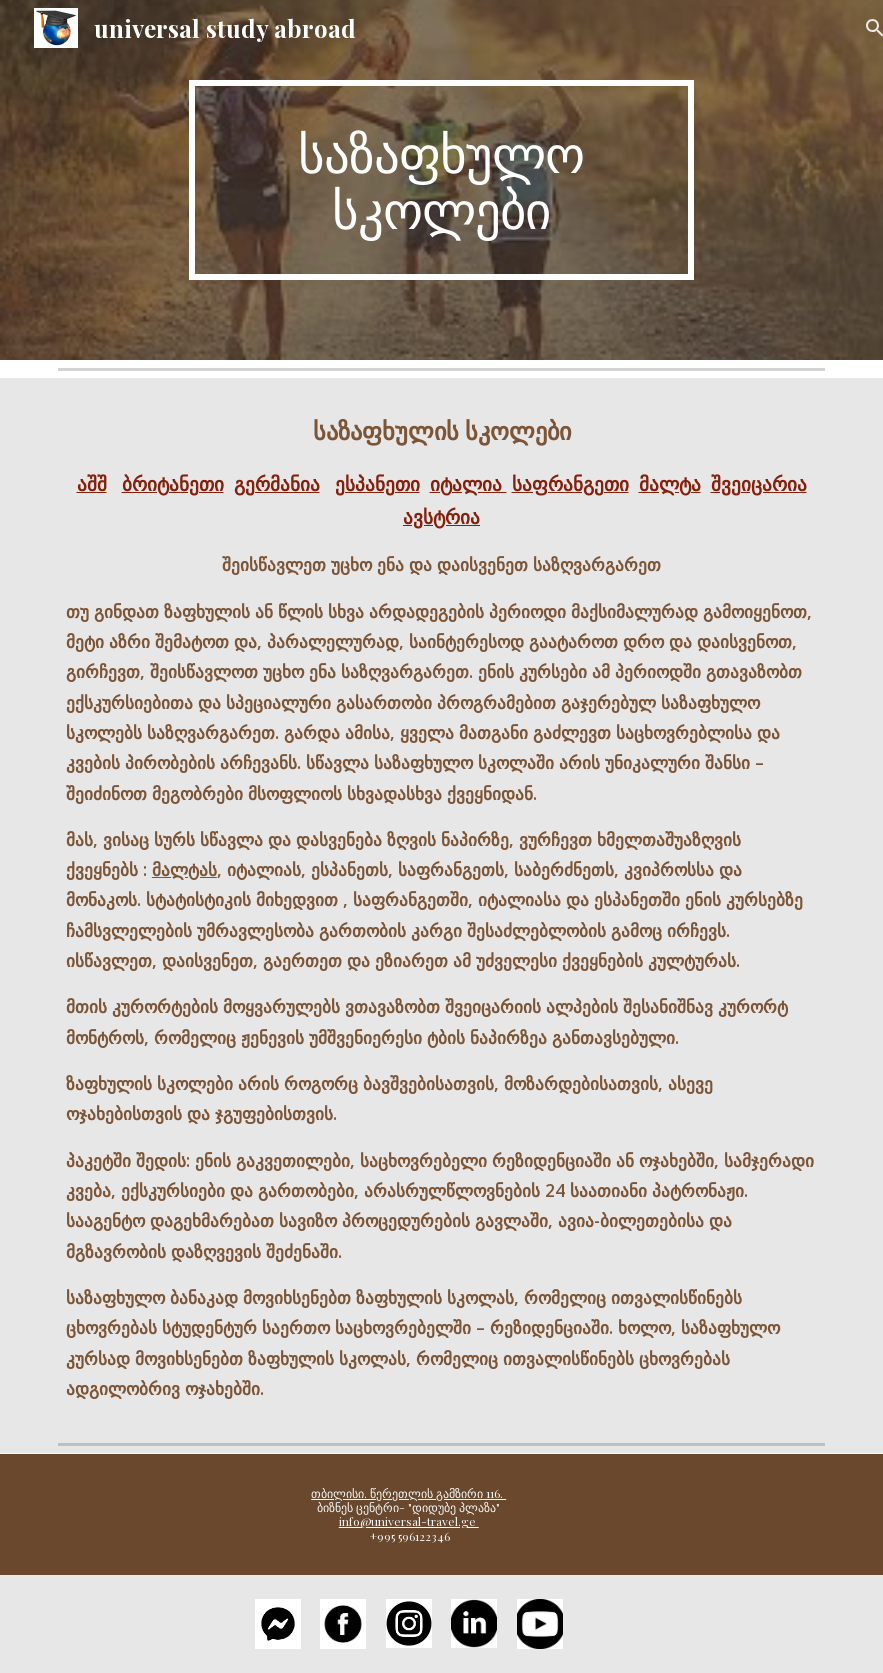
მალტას (184, 869)
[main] (441, 180)
